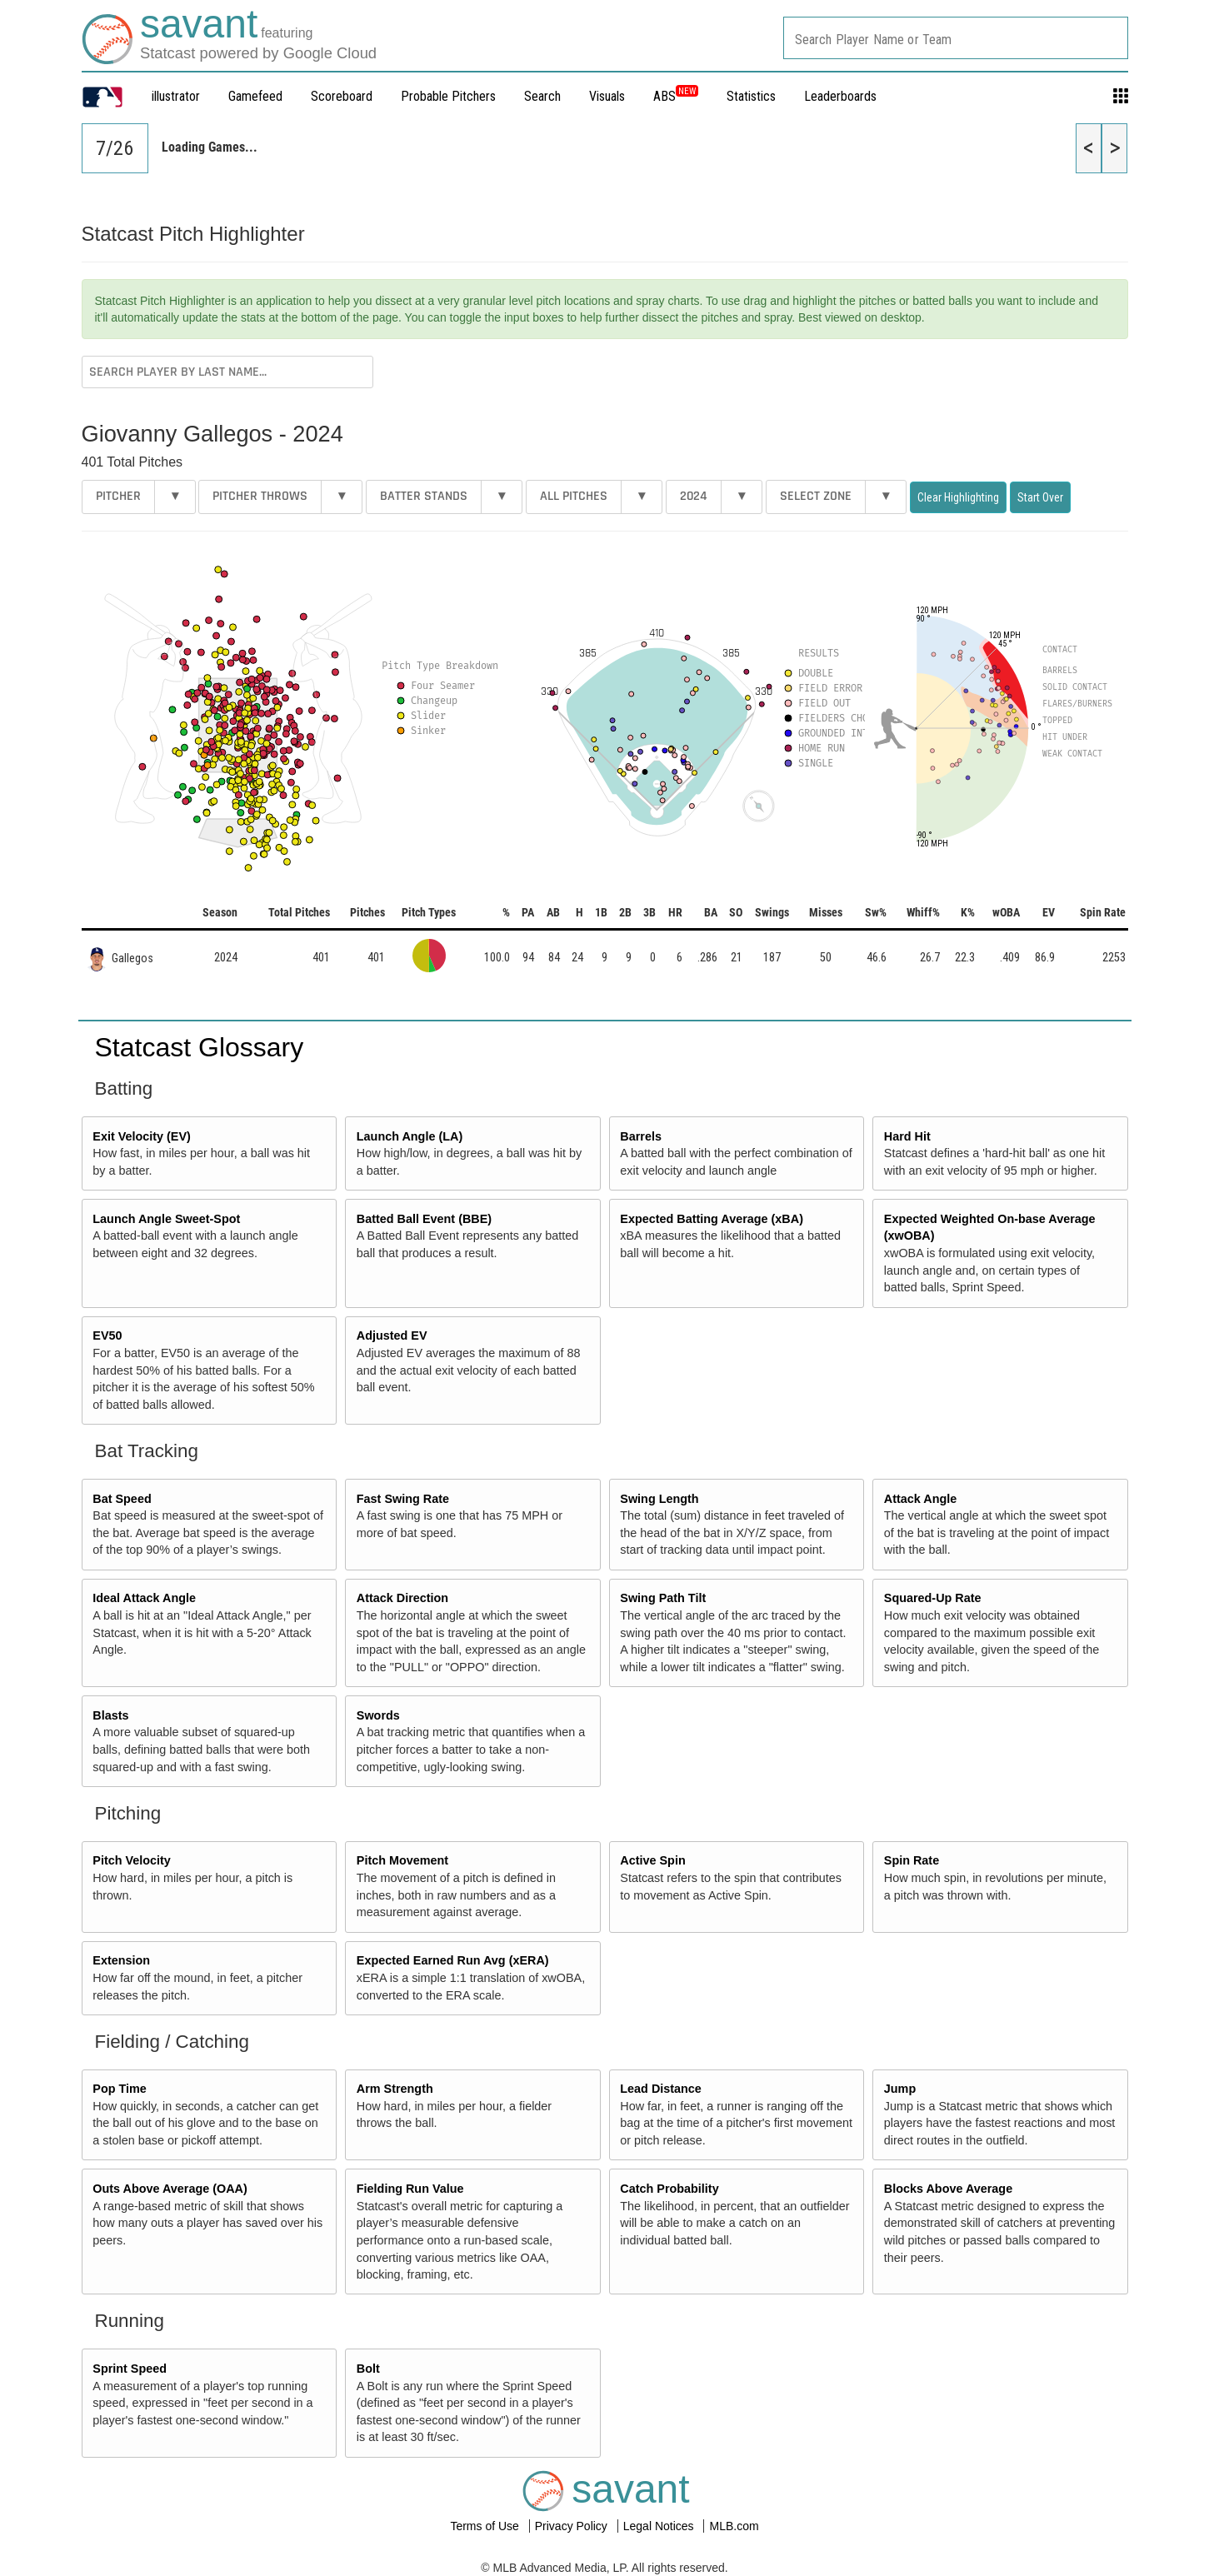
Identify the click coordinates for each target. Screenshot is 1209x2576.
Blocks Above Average (948, 2188)
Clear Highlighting (958, 497)
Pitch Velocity (131, 1860)
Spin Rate (911, 1860)
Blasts (110, 1715)
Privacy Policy (573, 2526)
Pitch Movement (402, 1860)
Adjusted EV (392, 1335)
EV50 (107, 1335)
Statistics (751, 96)
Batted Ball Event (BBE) (424, 1219)
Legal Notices (660, 2526)
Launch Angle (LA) (409, 1136)
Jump (900, 2088)
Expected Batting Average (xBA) (711, 1219)
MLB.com (733, 2526)
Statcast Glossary (199, 1047)
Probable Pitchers (448, 96)
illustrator (176, 96)
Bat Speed (121, 1498)
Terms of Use (486, 2526)
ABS (675, 96)
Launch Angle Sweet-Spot (166, 1219)
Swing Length (659, 1498)
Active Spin (652, 1860)
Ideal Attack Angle (144, 1598)
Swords (378, 1715)
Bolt (368, 2368)
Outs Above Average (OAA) (169, 2188)
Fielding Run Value (410, 2188)
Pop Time (119, 2088)
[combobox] (955, 38)
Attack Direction (402, 1598)
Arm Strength (395, 2088)
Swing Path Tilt (663, 1598)
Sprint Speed (129, 2368)
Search (542, 96)
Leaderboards (840, 96)
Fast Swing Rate (403, 1498)
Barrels (641, 1136)
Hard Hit (907, 1136)
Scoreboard (341, 96)
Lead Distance (661, 2088)
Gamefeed (255, 96)
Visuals (607, 96)
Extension (121, 1960)
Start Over (1040, 497)
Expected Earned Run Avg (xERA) (453, 1960)
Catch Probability (669, 2188)
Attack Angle (920, 1498)
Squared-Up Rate (933, 1598)
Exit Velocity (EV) (141, 1136)
